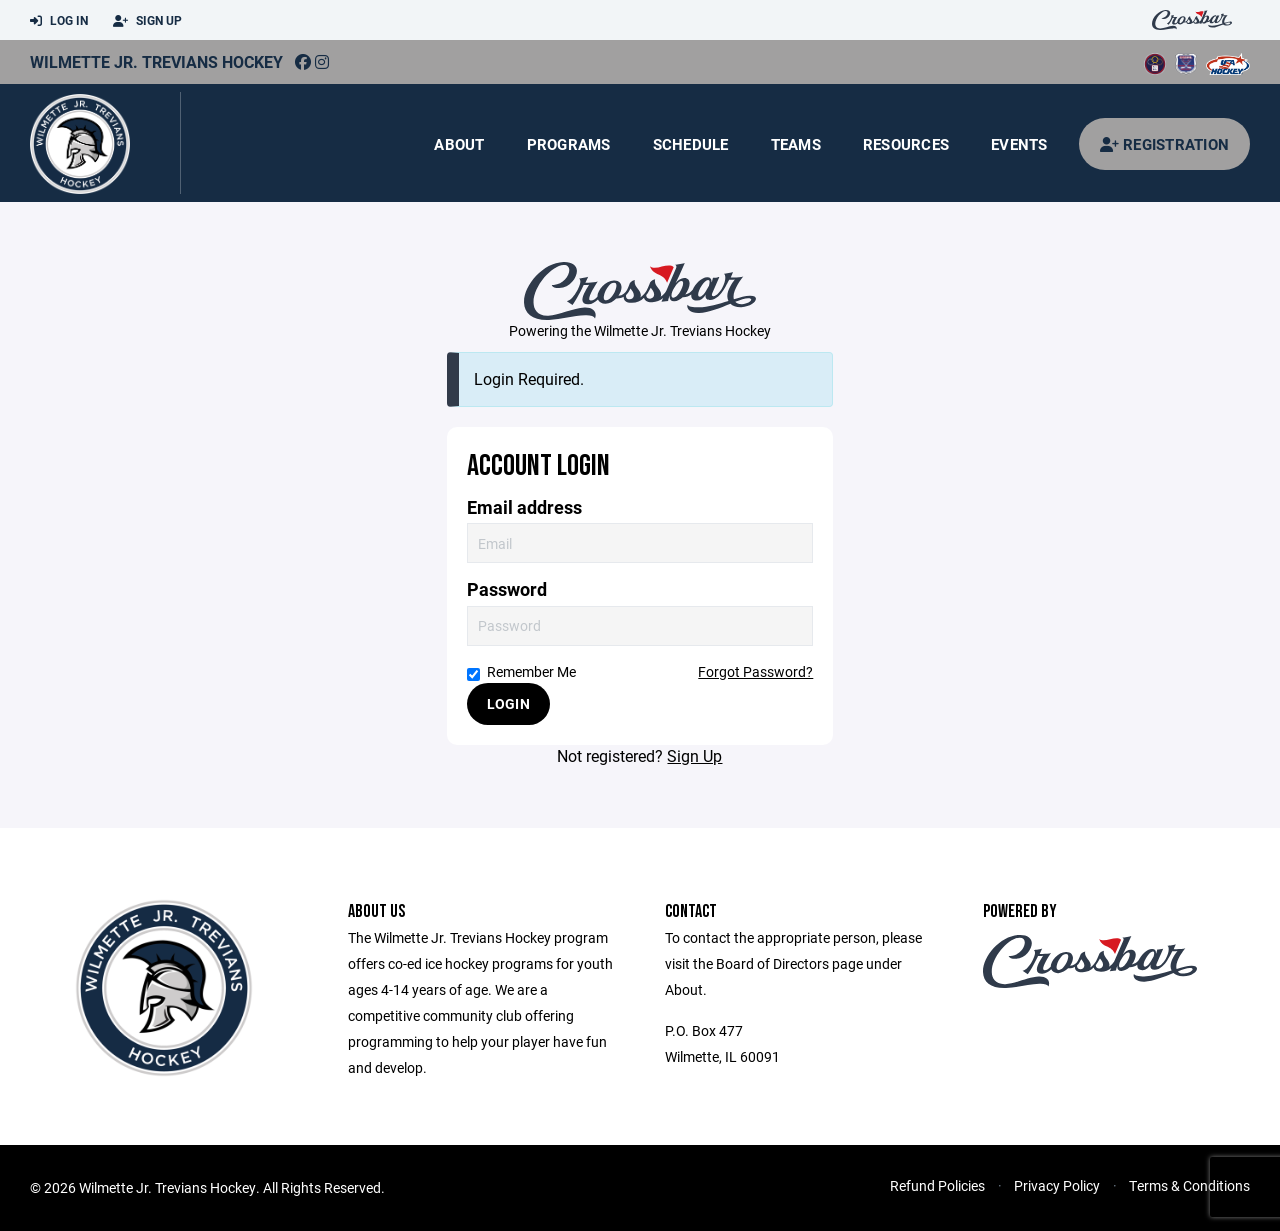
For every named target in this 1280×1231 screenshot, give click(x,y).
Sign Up (147, 21)
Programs (569, 144)
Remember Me (521, 671)
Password (507, 589)
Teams (796, 144)
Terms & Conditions (1189, 1185)
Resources (906, 144)
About (459, 144)
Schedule (691, 144)
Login (508, 703)
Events (1019, 144)
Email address (524, 507)
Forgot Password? (755, 671)
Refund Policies (937, 1185)
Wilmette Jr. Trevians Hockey (156, 61)
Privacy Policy (1057, 1185)
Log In (59, 21)
